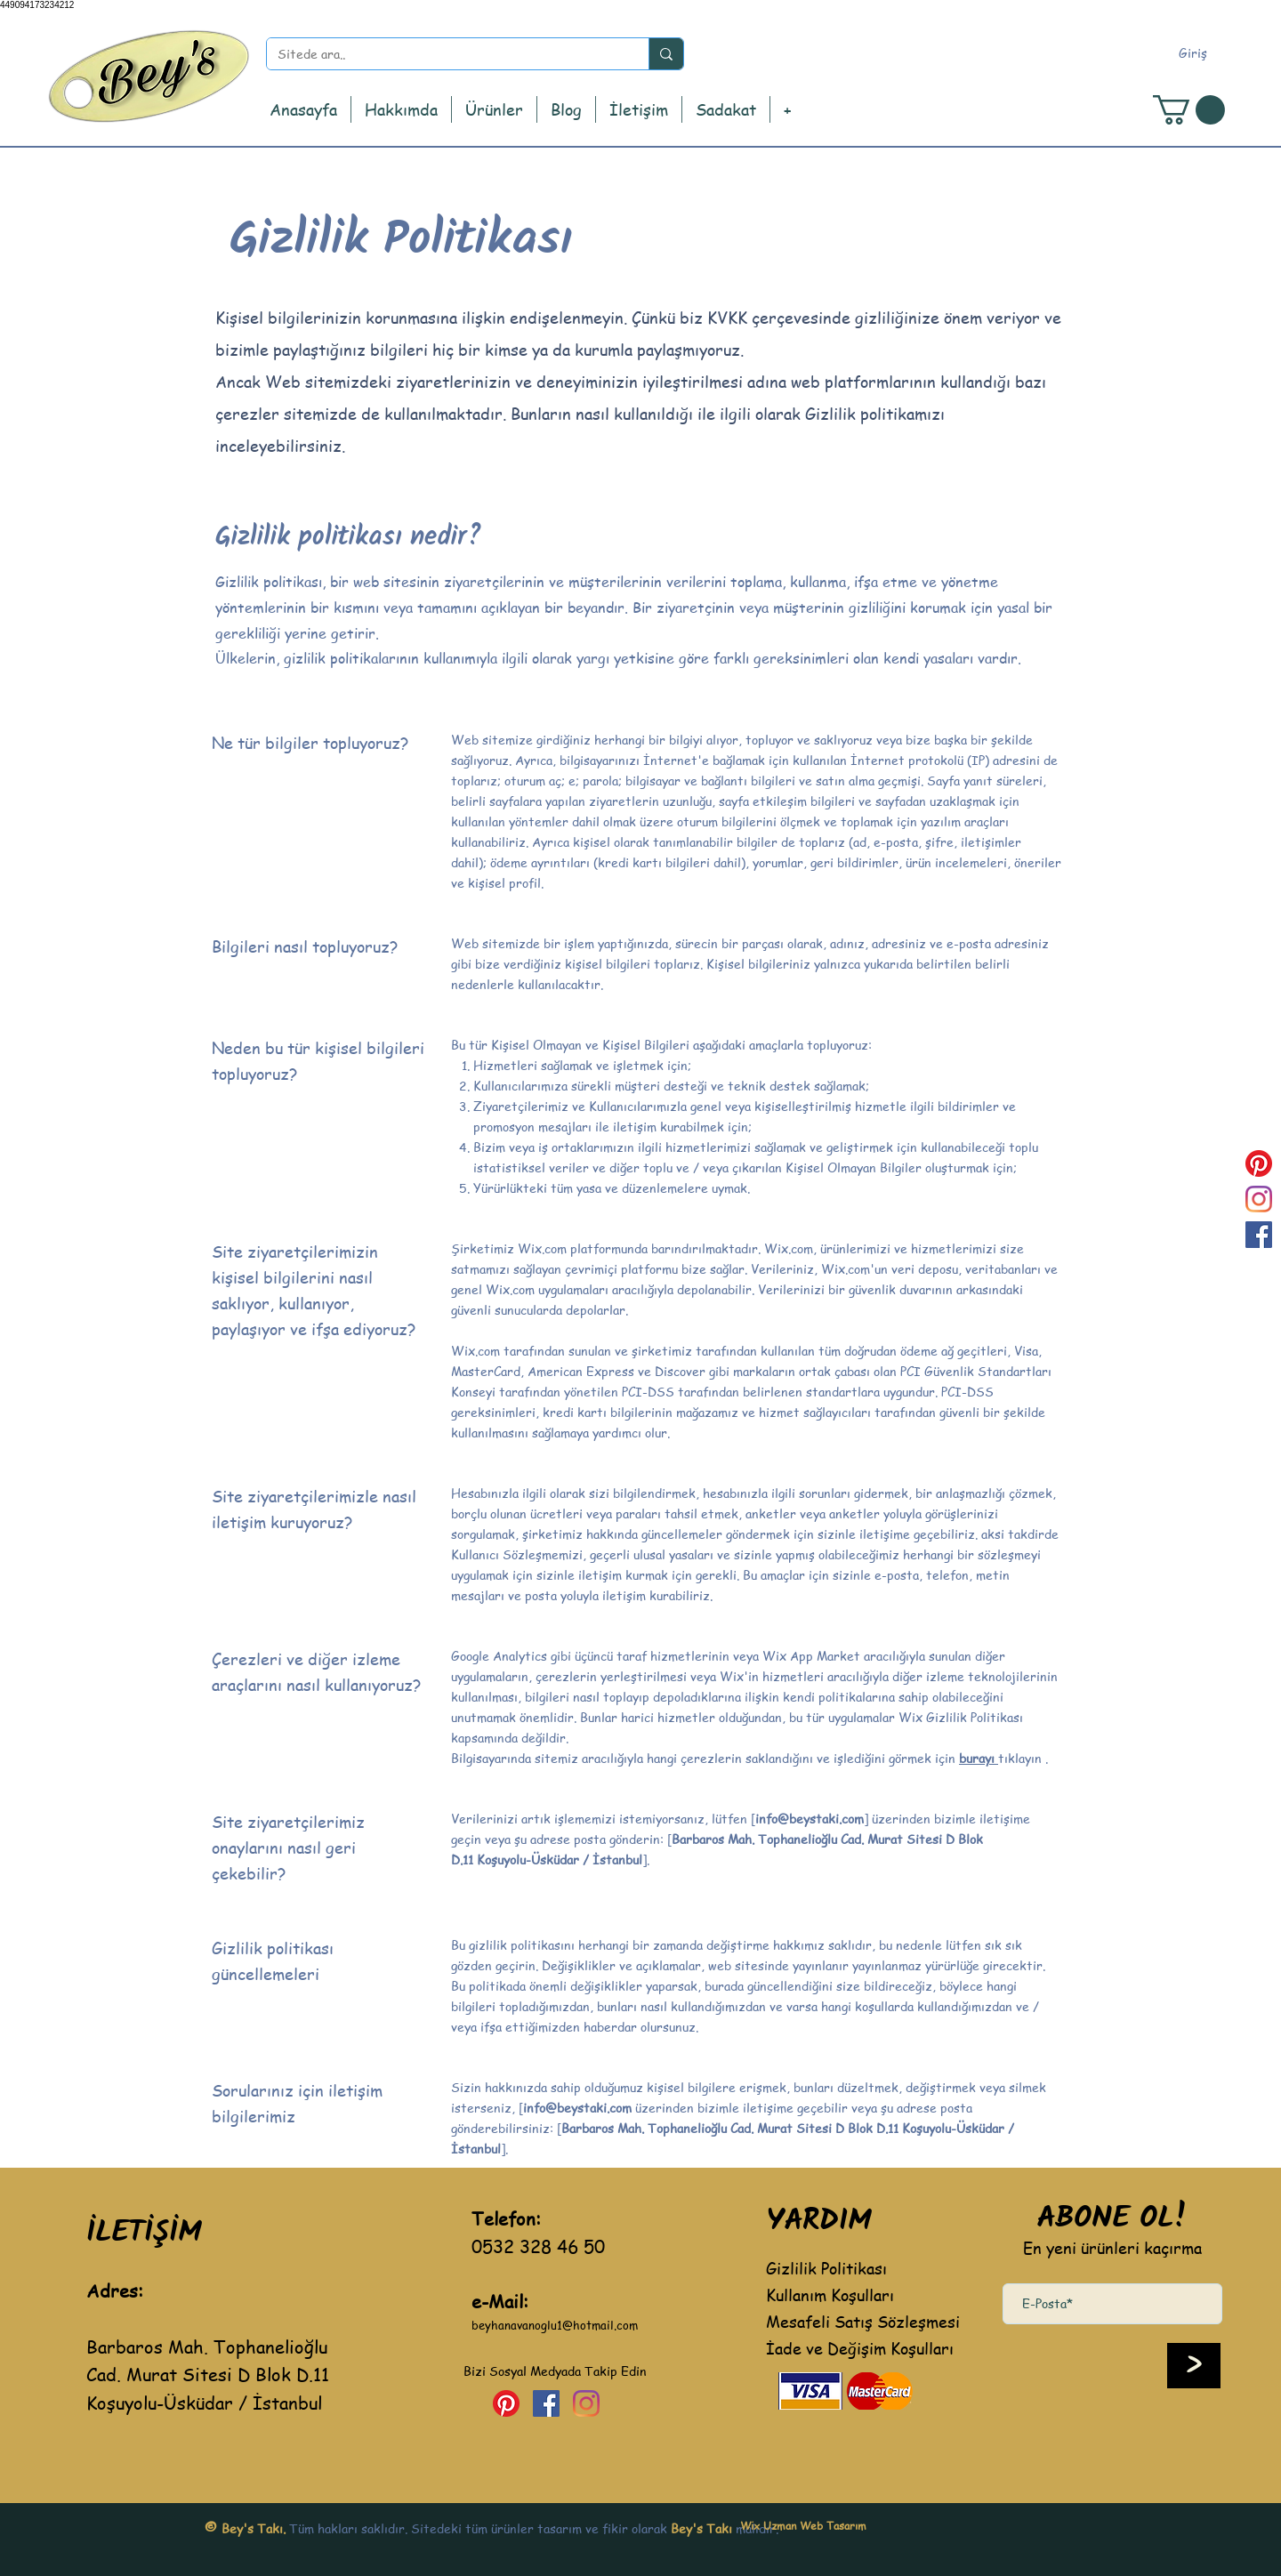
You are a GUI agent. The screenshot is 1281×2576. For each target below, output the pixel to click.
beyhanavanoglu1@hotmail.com (554, 2324)
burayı (978, 1758)
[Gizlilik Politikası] (862, 2267)
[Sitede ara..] (444, 54)
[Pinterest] (1258, 1163)
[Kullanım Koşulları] (862, 2294)
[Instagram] (1258, 1199)
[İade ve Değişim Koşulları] (876, 2347)
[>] (1194, 2365)
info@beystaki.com (809, 1818)
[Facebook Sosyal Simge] (1258, 1234)
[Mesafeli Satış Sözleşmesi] (862, 2320)
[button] (494, 109)
